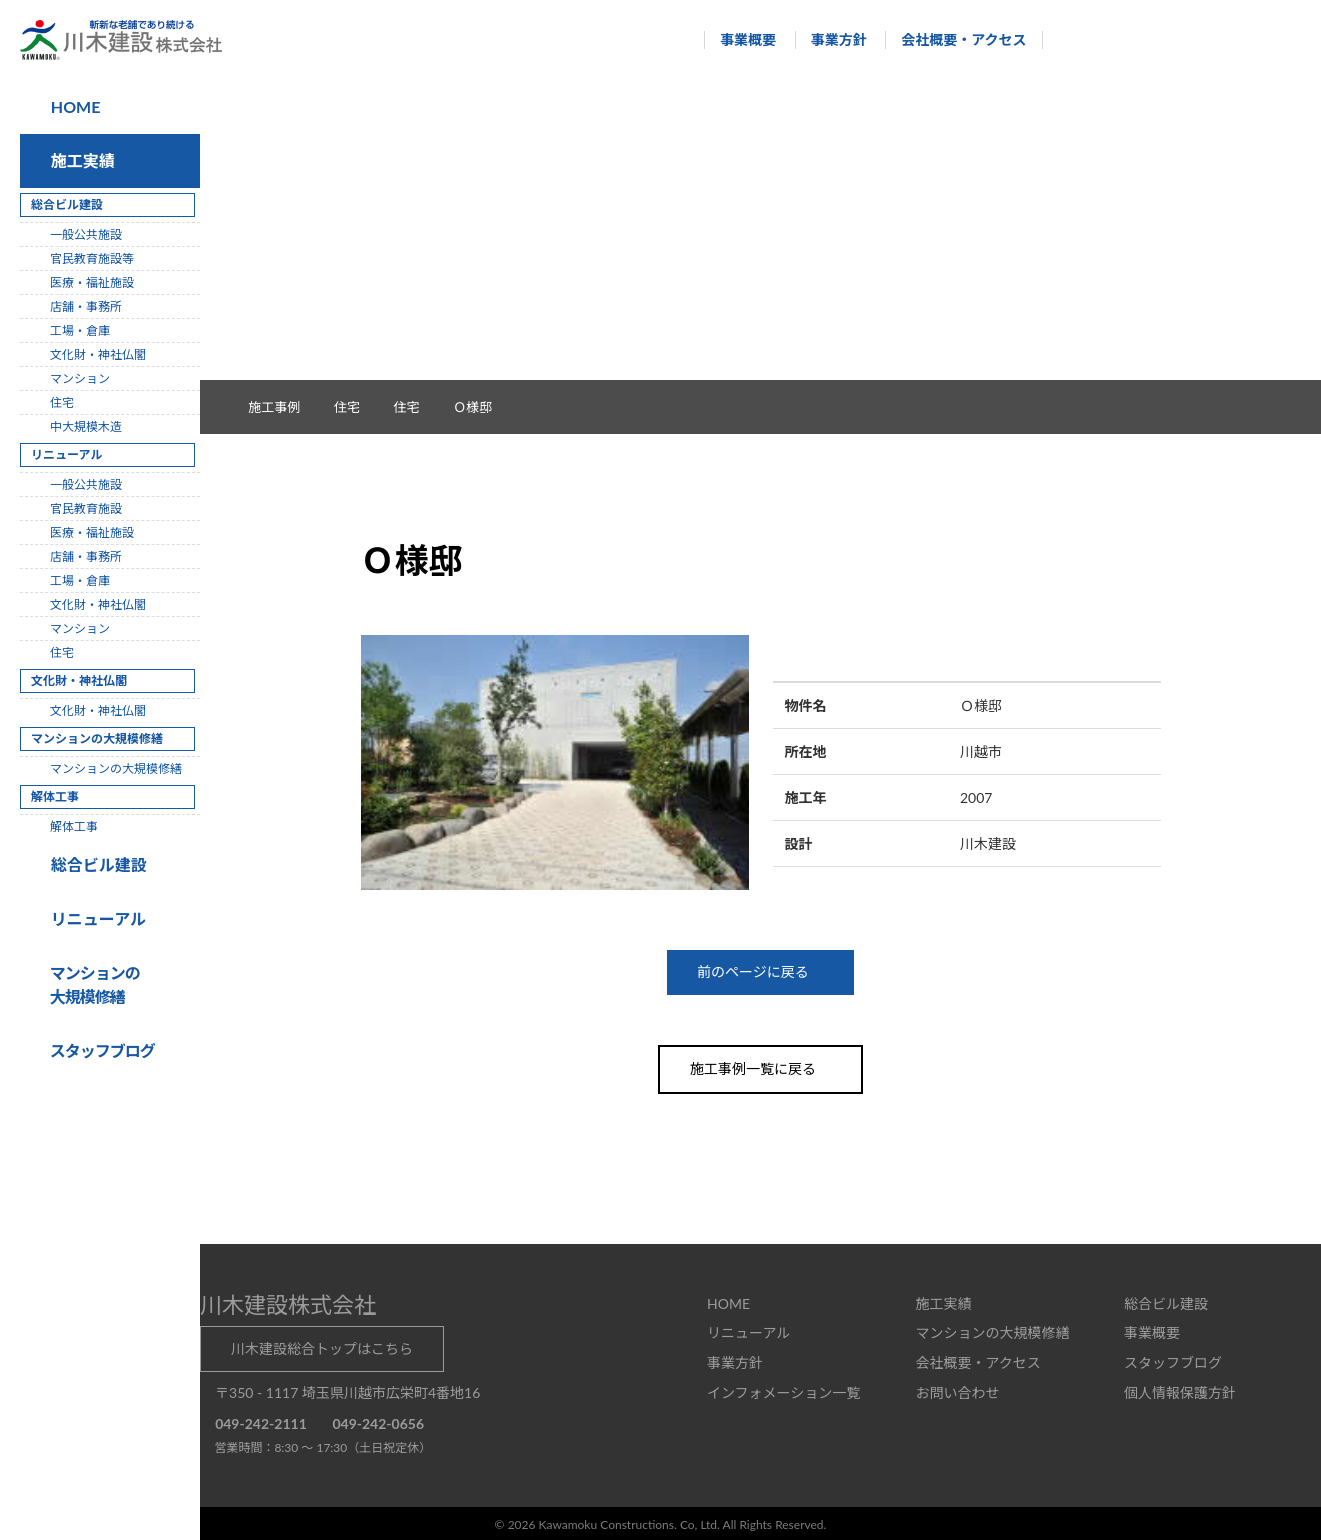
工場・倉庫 (80, 330)
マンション (80, 378)
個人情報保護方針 (1180, 1390)
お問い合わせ (957, 1390)
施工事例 (285, 407)
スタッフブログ (1173, 1360)
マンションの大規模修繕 (116, 768)
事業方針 (829, 39)
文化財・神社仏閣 (98, 354)
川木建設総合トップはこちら (322, 1346)
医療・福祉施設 (92, 282)
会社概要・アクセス (954, 39)
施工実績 (79, 160)
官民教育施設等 (92, 258)
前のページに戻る (761, 971)
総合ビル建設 (95, 864)
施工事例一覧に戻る (761, 1067)
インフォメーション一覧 (783, 1390)
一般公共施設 (86, 234)
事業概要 (739, 39)
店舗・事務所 (86, 306)
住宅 (417, 407)
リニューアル (95, 918)
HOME (74, 106)
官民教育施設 (86, 508)
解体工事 (74, 826)
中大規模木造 (86, 426)
